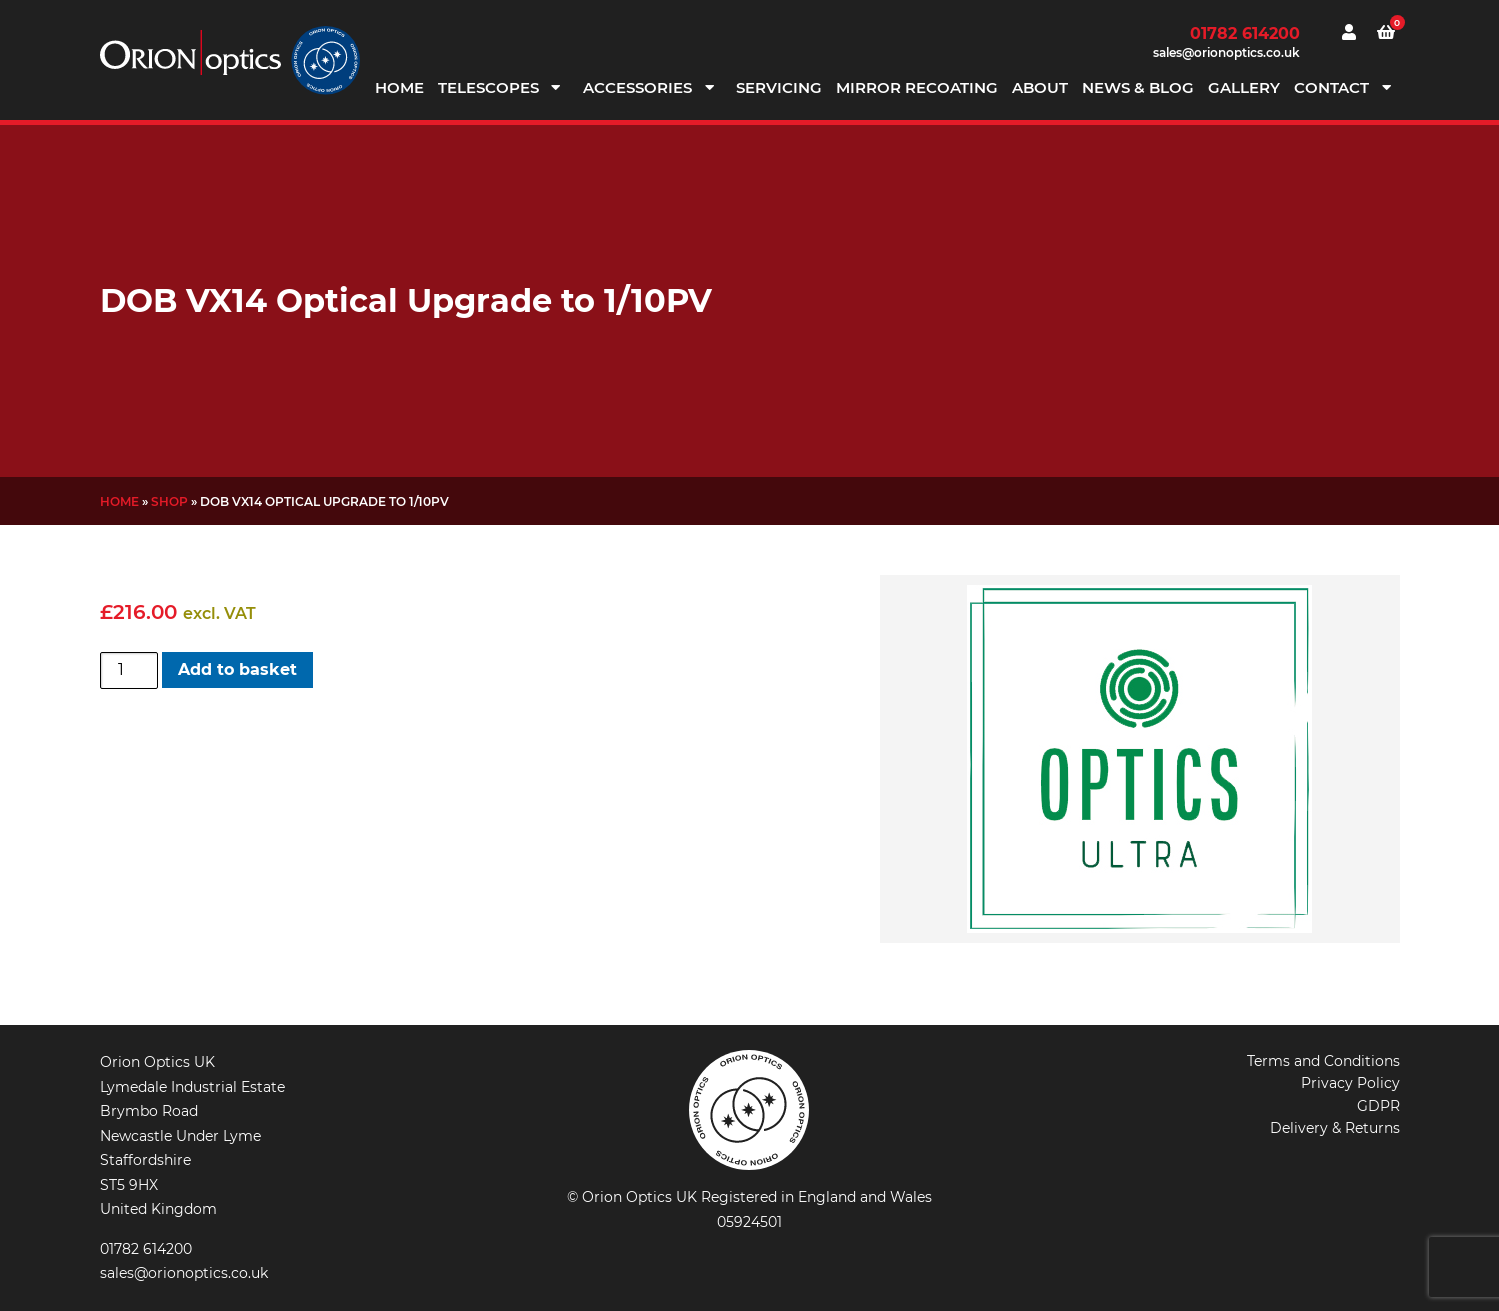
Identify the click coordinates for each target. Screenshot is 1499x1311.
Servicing (779, 87)
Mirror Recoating (917, 87)
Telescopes (488, 87)
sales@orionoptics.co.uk (1226, 52)
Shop (169, 501)
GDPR (1378, 1106)
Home (399, 87)
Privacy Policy (1350, 1083)
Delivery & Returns (1335, 1128)
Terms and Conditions (1323, 1061)
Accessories (637, 87)
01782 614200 (1245, 33)
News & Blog (1138, 87)
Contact (1331, 87)
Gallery (1244, 87)
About (1040, 87)
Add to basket (237, 669)
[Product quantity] (129, 670)
